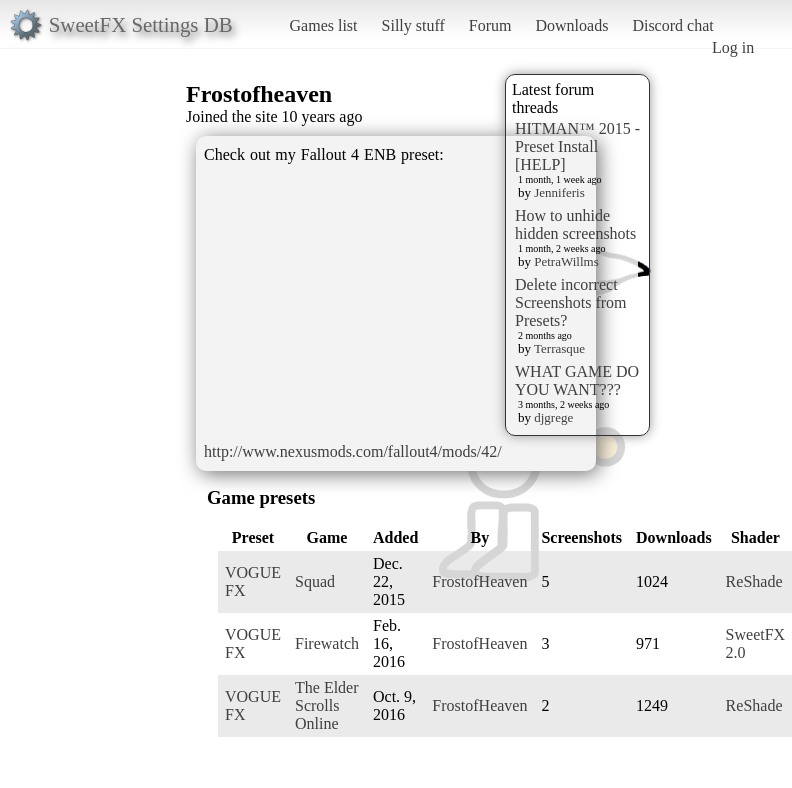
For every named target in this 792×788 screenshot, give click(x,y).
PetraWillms (566, 261)
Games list (324, 25)
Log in (733, 47)
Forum (490, 25)
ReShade (754, 581)
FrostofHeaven (479, 581)
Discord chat (672, 25)
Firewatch (327, 643)
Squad (315, 581)
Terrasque (559, 348)
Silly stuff (413, 25)
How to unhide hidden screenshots (575, 224)
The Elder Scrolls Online (327, 705)
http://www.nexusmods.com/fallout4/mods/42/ (353, 451)
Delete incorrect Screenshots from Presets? (571, 302)
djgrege (553, 417)
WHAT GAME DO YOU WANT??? (577, 380)
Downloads (571, 25)
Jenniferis (559, 192)
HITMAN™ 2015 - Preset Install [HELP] (577, 146)
